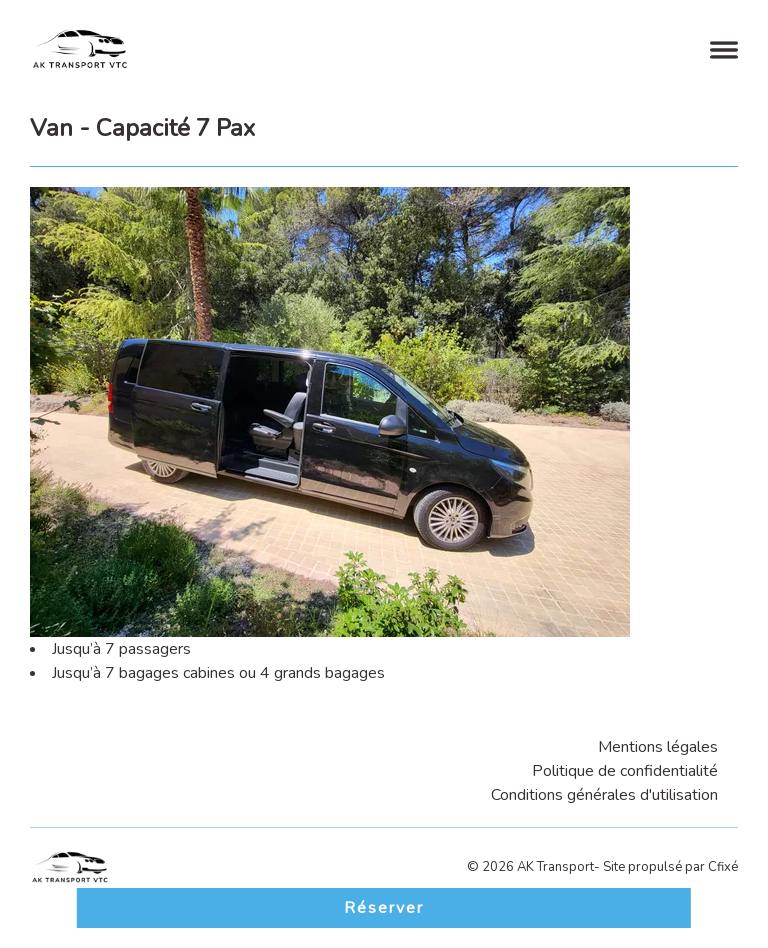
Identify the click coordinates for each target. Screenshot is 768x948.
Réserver (384, 908)
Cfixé (723, 867)
